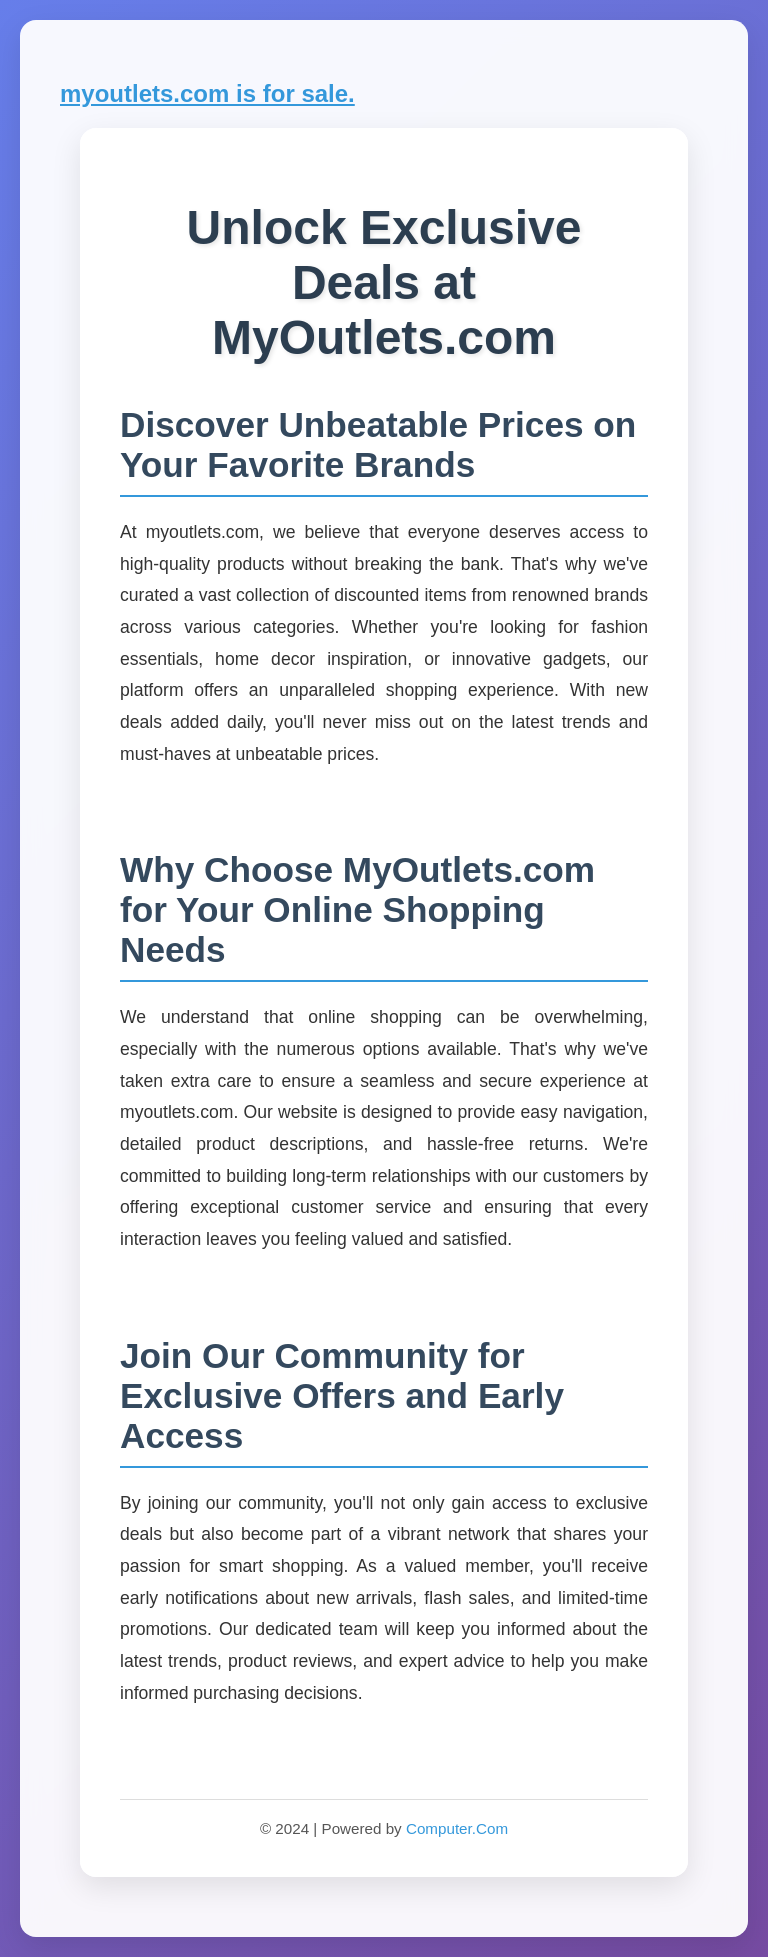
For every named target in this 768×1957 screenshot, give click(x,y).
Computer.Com (457, 1828)
